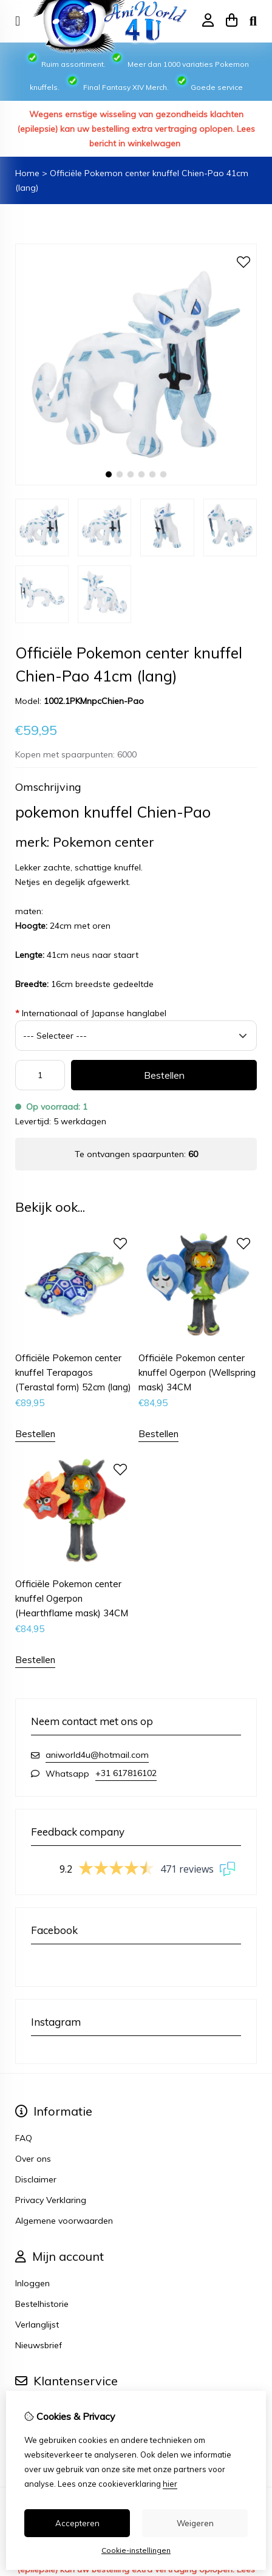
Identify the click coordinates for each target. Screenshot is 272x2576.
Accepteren (77, 2523)
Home (27, 173)
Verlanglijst (37, 2324)
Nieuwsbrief (38, 2345)
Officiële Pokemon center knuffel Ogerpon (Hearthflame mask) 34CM (71, 1598)
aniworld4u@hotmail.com (97, 1754)
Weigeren (195, 2523)
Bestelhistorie (42, 2303)
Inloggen (32, 2283)
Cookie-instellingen (136, 2550)
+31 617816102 (126, 1773)
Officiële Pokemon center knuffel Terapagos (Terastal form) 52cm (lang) (73, 1372)
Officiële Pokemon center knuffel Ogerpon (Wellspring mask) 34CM (197, 1372)
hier (170, 2484)
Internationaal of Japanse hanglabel (90, 1013)
